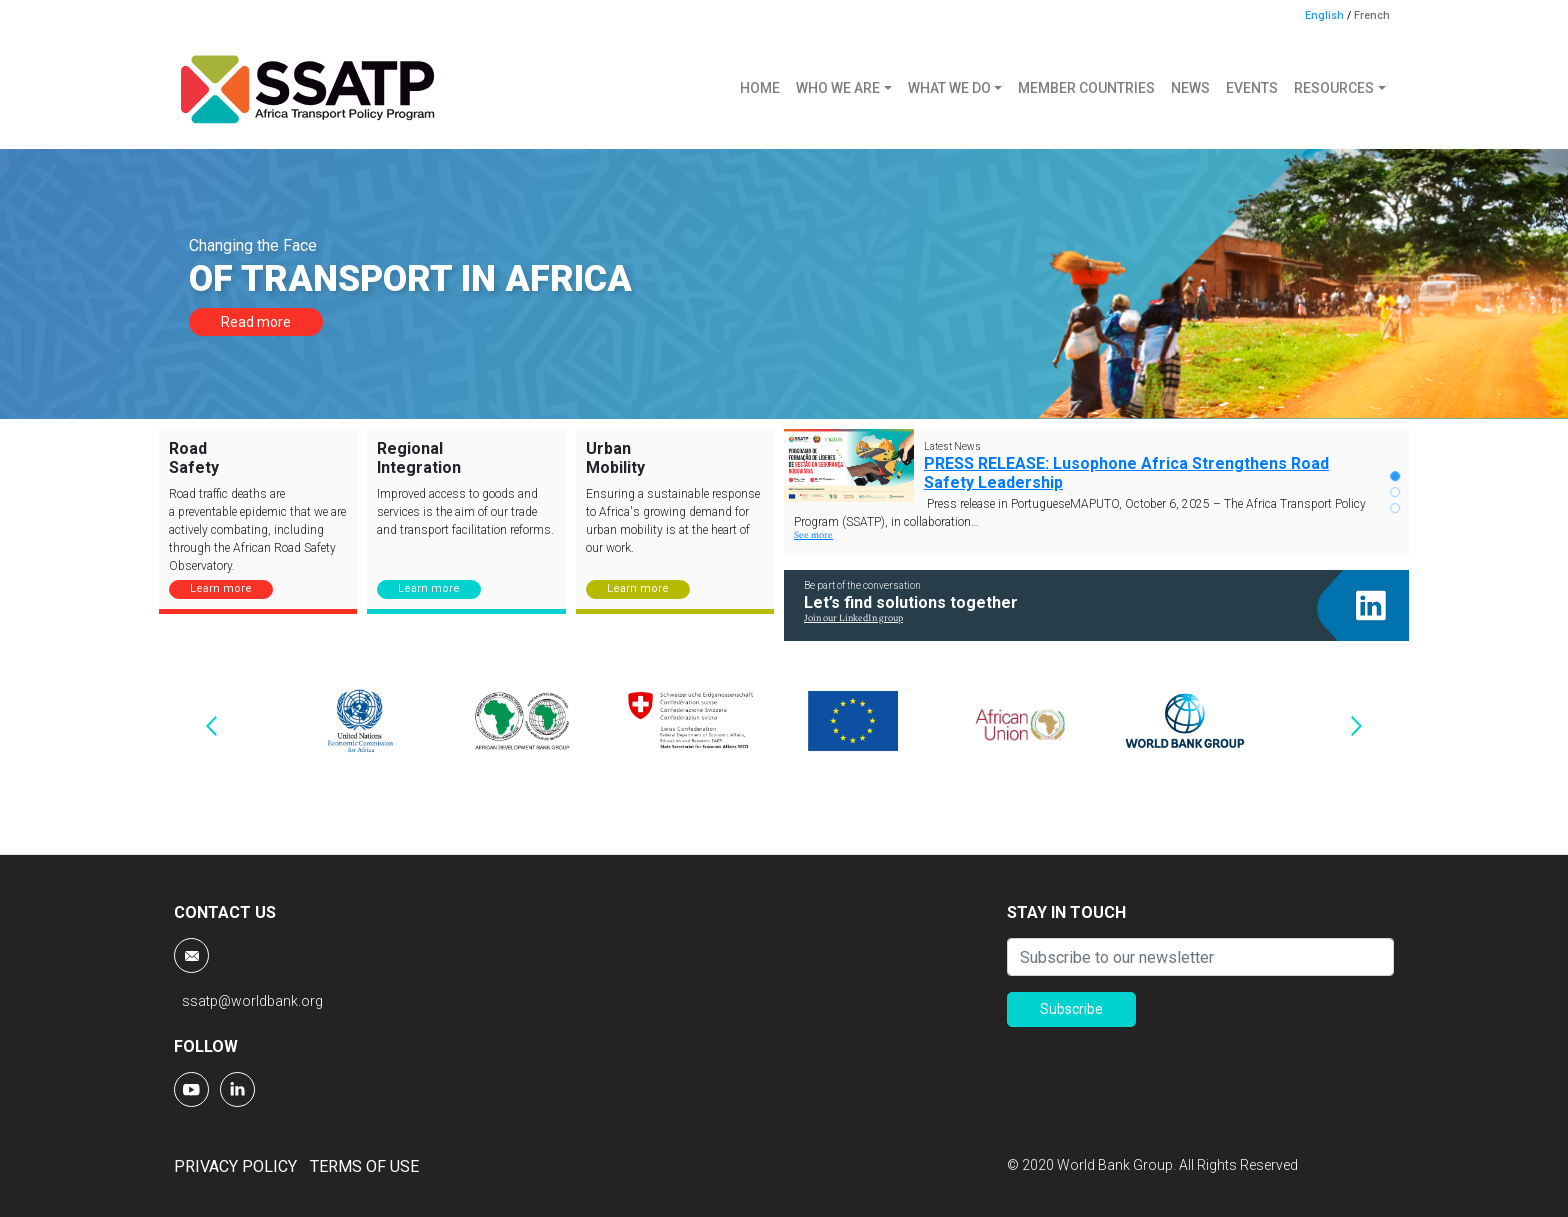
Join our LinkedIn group (853, 618)
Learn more (221, 588)
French (1372, 15)
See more (813, 535)
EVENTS (1252, 88)
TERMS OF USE (364, 1166)
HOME (760, 88)
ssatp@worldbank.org (252, 1001)
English (1324, 15)
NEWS (1190, 88)
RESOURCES (1334, 88)
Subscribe (1071, 1009)
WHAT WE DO (949, 88)
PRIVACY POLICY (235, 1166)
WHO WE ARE (838, 88)
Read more (256, 322)
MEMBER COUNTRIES (1086, 88)
